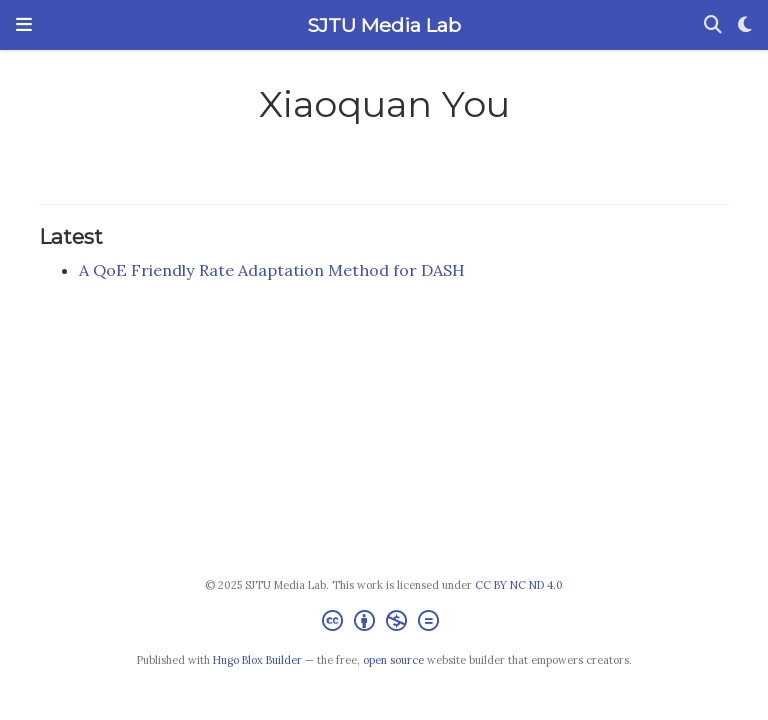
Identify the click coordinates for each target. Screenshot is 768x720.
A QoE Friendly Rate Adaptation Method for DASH (272, 270)
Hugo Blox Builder (257, 660)
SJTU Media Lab (384, 25)
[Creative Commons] (384, 623)
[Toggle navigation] (24, 25)
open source (393, 660)
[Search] (713, 25)
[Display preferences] (745, 25)
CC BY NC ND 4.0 (519, 585)
